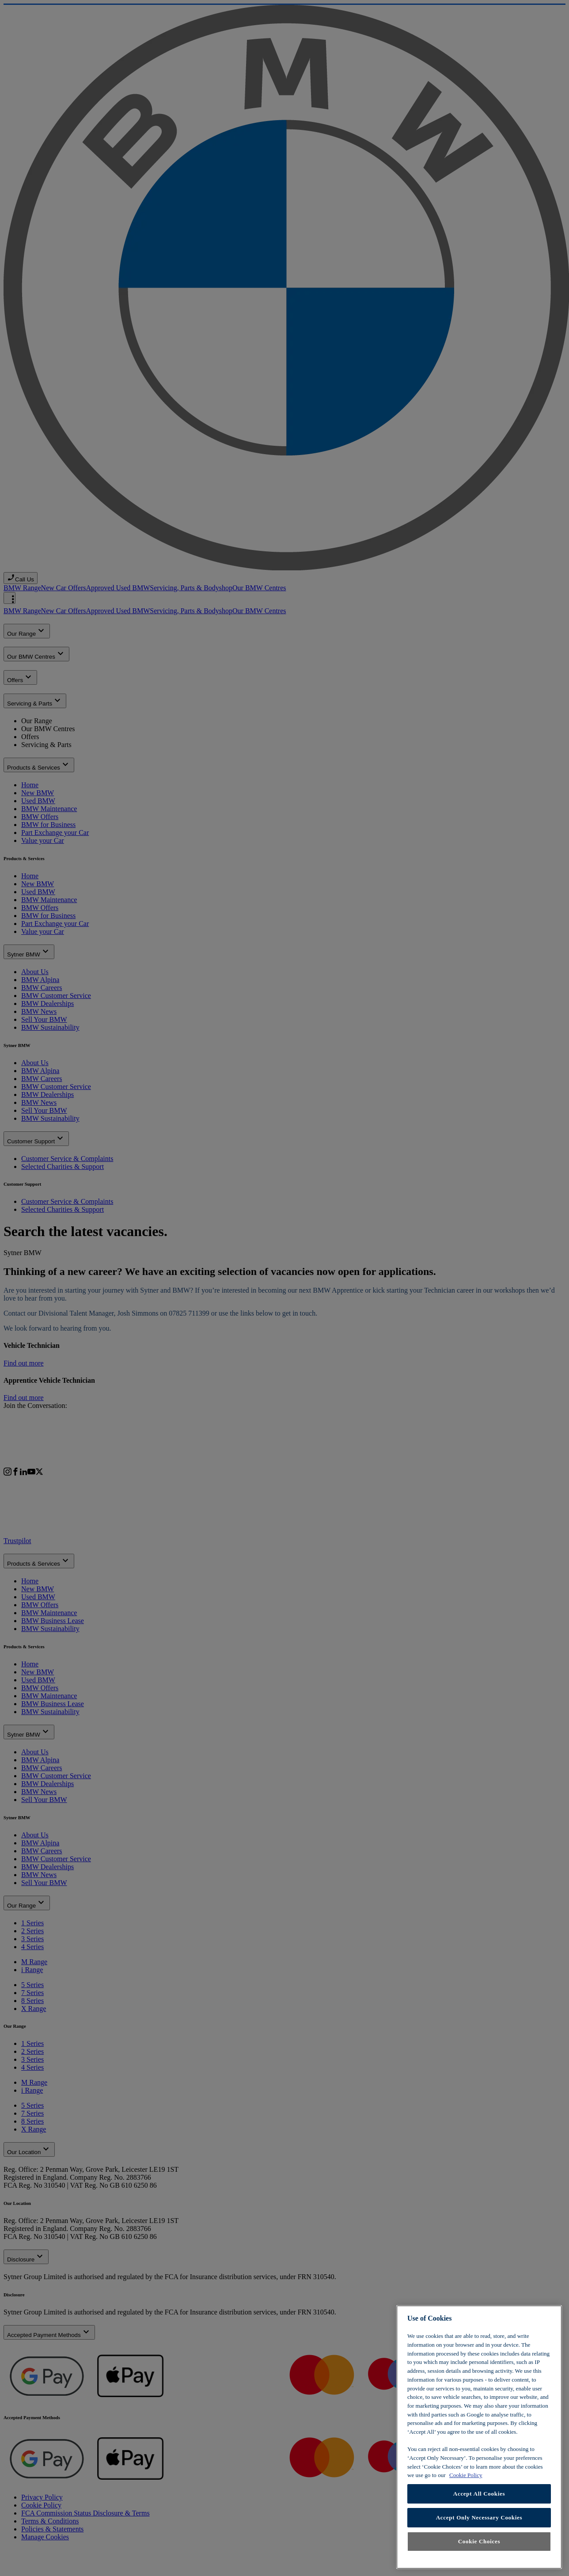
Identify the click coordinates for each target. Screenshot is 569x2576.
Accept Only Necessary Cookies (479, 2517)
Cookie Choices (479, 2541)
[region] (479, 2437)
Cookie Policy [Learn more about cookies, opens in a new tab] (465, 2475)
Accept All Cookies (479, 2493)
